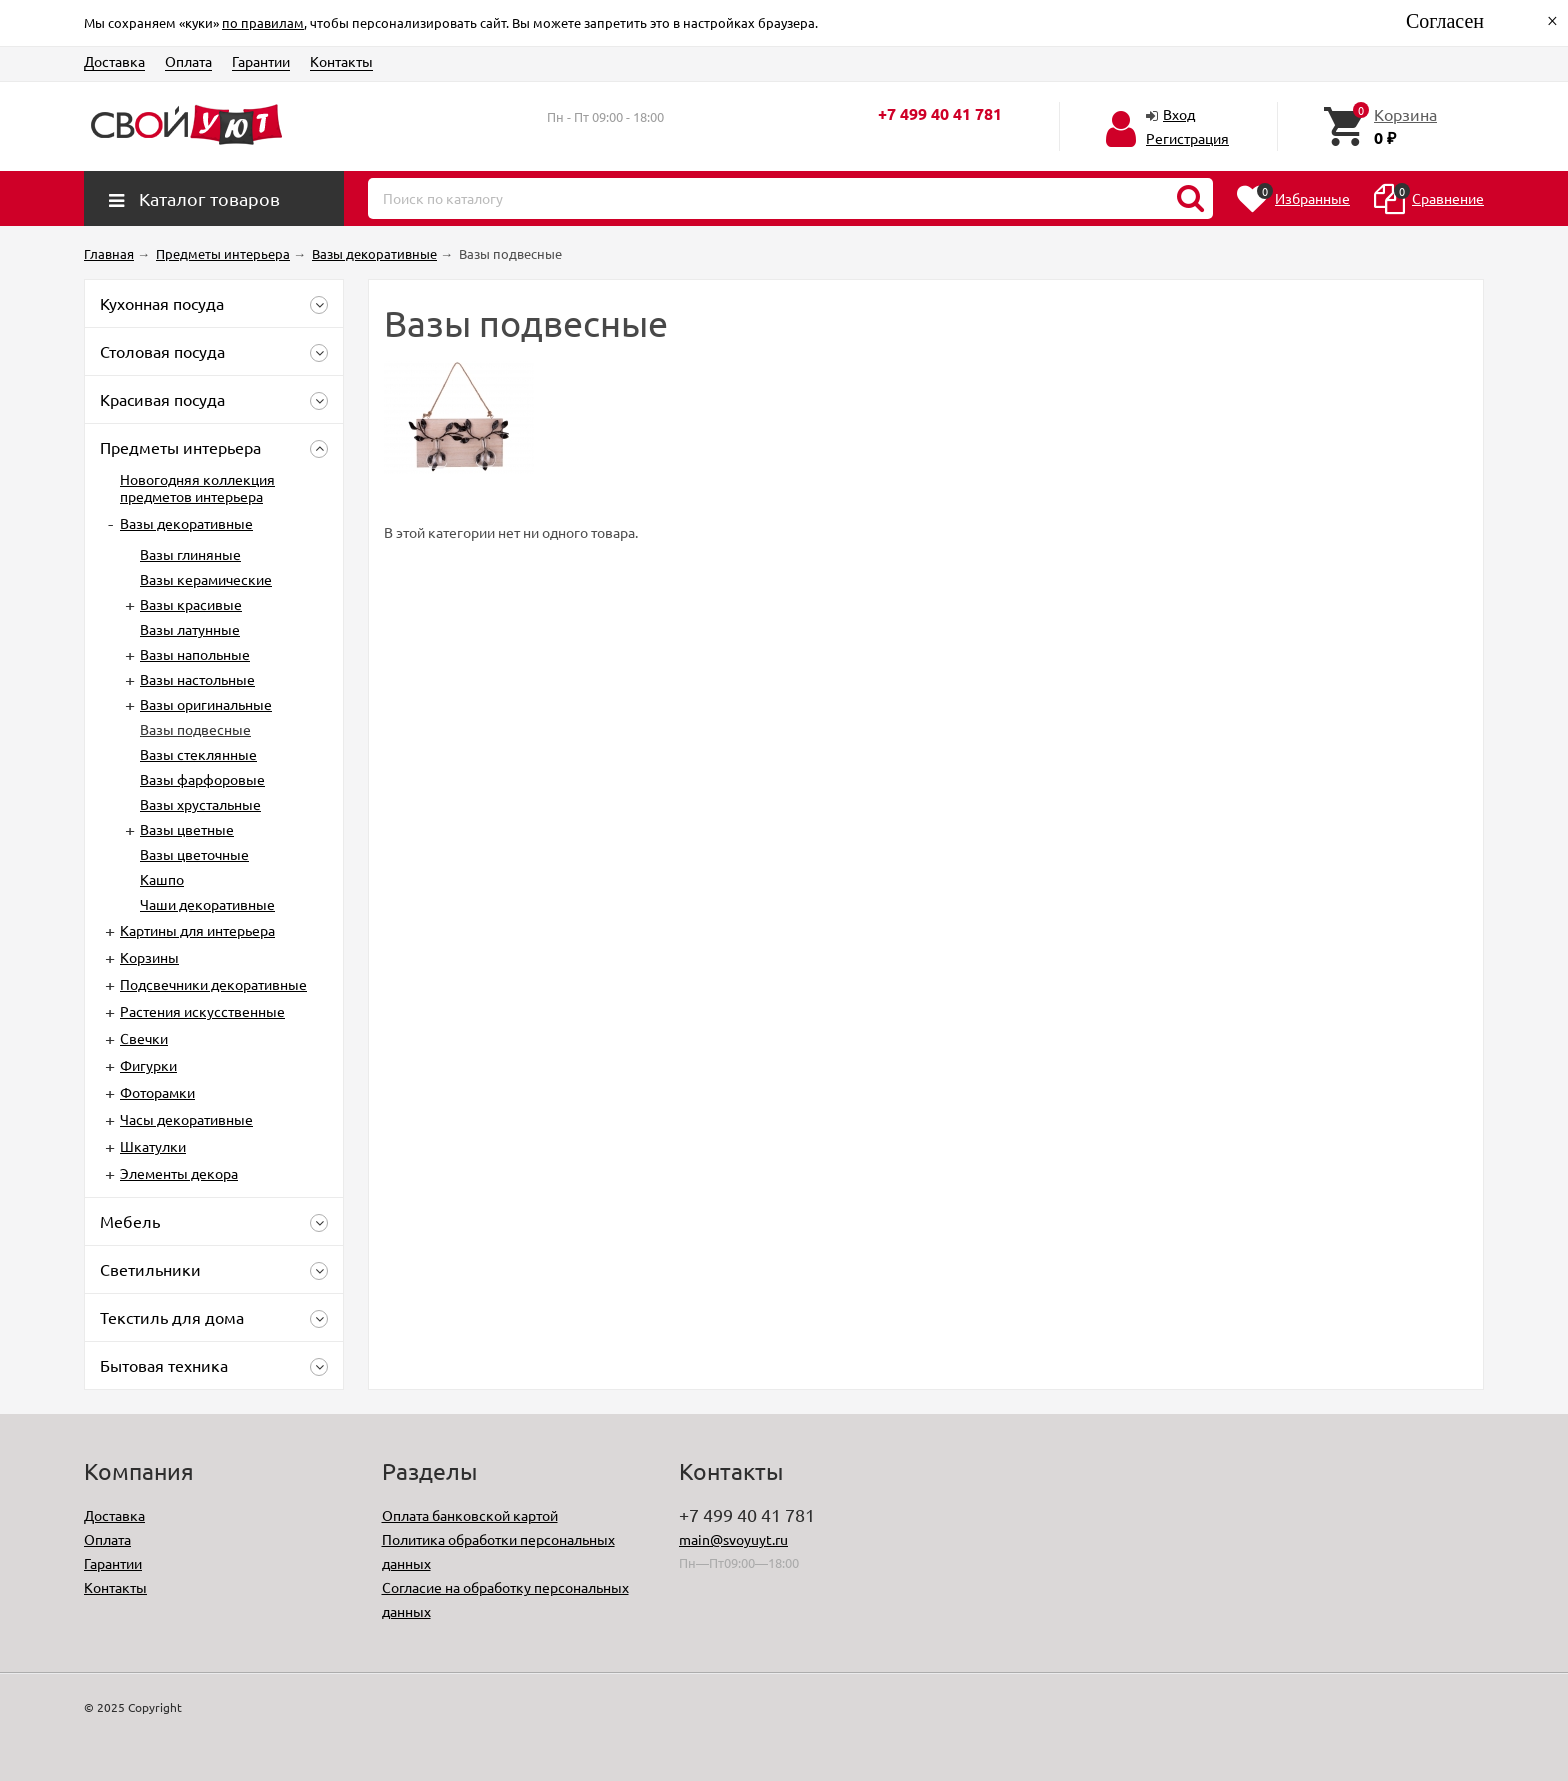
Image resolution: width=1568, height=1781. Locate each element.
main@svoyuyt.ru (733, 1539)
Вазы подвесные (195, 729)
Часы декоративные (186, 1119)
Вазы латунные (190, 629)
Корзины (149, 957)
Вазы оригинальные (206, 704)
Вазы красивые (191, 604)
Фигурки (148, 1065)
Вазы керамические (206, 579)
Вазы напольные (195, 654)
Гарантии (261, 61)
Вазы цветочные (194, 854)
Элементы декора (179, 1173)
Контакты (341, 61)
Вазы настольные (197, 679)
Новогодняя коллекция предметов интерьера (197, 487)
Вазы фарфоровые (202, 779)
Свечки (144, 1038)
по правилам (263, 22)
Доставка (114, 61)
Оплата (188, 61)
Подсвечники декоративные (213, 984)
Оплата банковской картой (470, 1515)
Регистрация (1187, 138)
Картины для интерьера (197, 930)
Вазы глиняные (190, 554)
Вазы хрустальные (200, 804)
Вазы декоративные (186, 523)
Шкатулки (153, 1146)
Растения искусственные (202, 1011)
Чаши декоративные (207, 904)
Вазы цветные (187, 829)
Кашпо (162, 879)
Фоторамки (157, 1092)
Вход (1179, 114)
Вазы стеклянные (198, 754)
